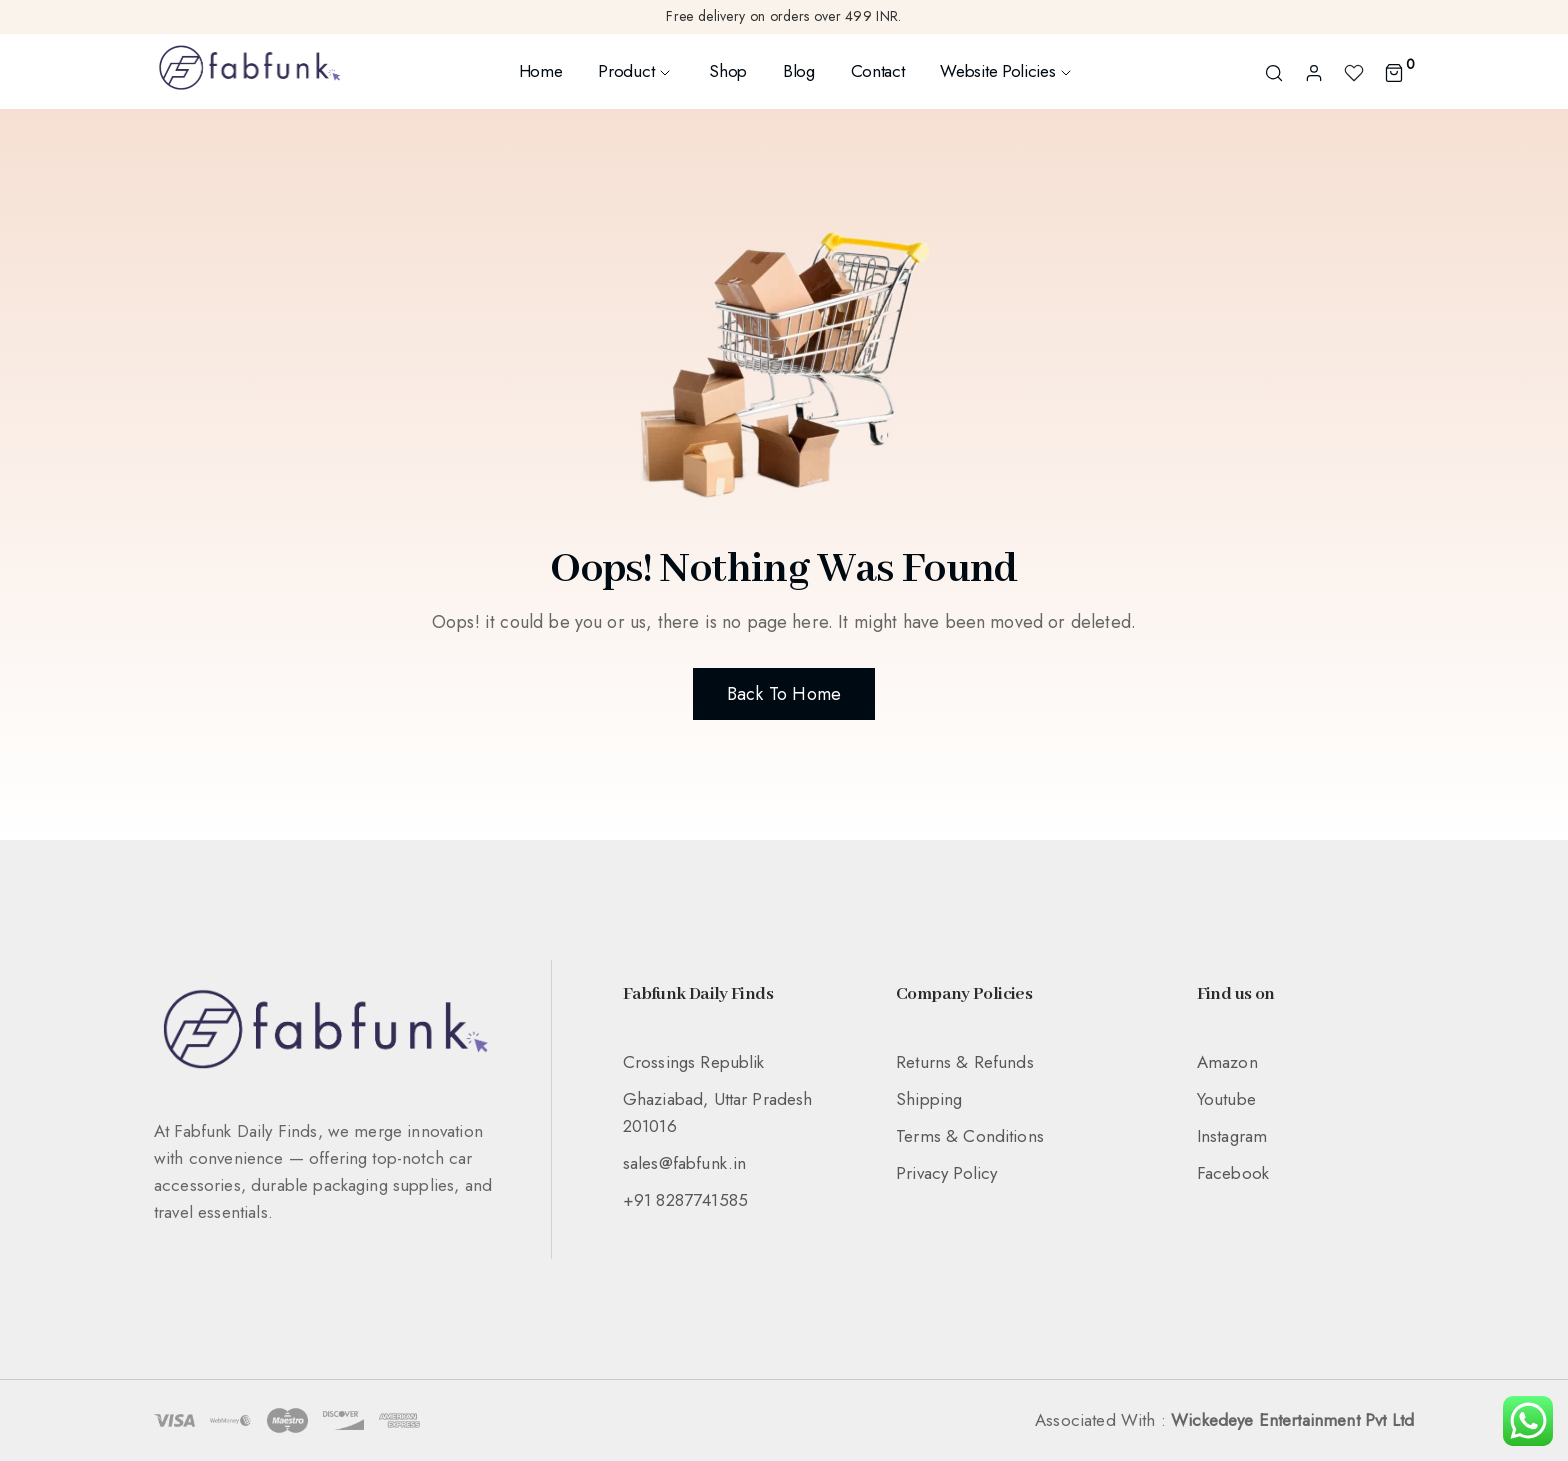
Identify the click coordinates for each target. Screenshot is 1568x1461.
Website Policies (1007, 71)
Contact (878, 71)
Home (541, 71)
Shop (728, 71)
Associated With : (1224, 1420)
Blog (799, 71)
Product (635, 71)
